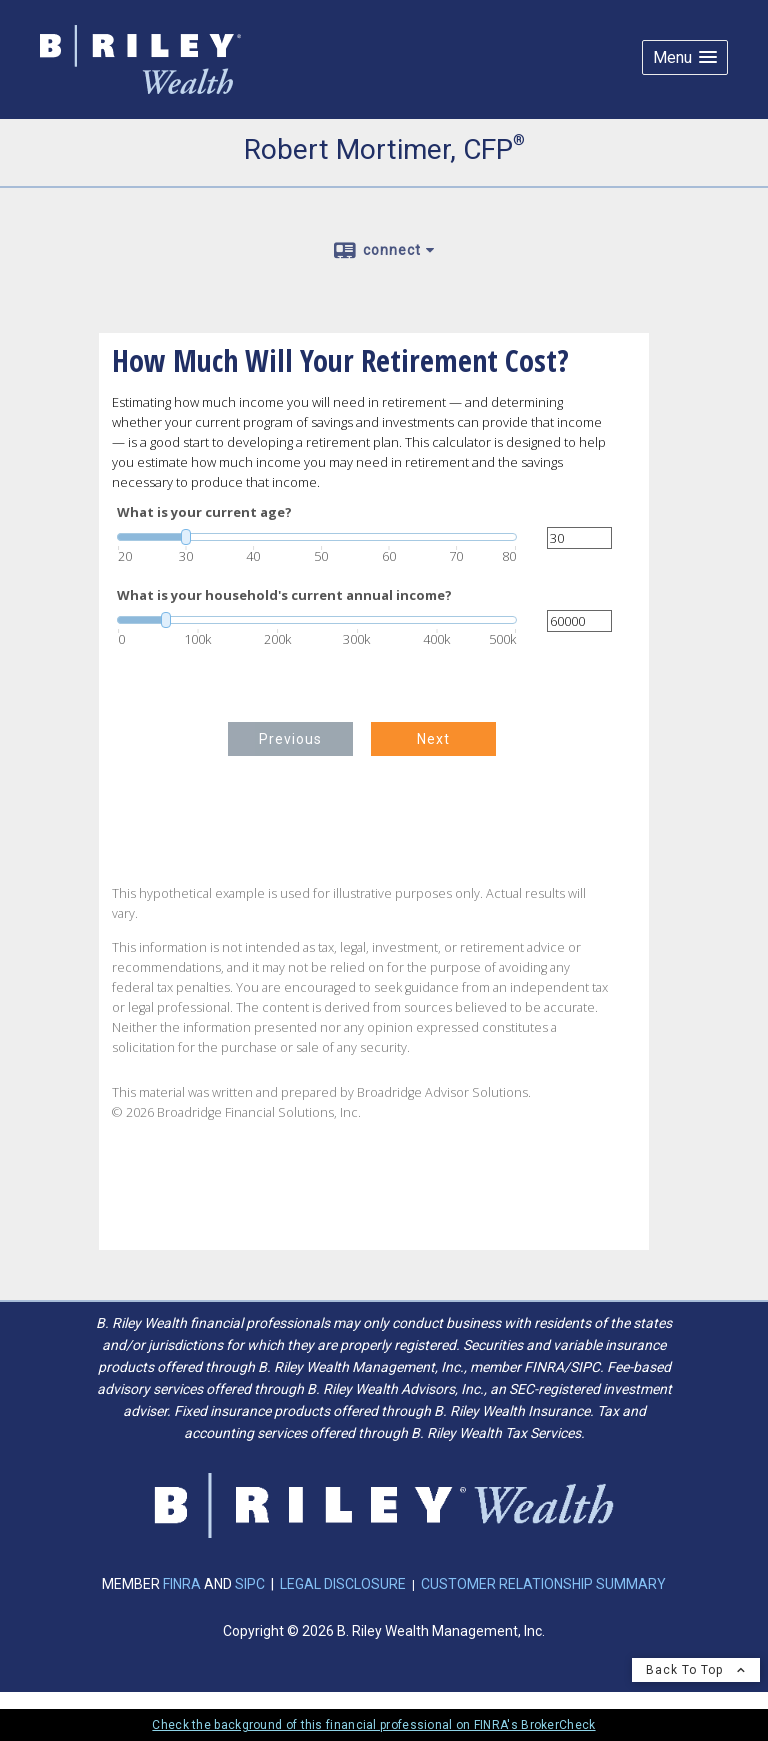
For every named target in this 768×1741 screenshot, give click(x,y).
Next (433, 739)
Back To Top (696, 1670)
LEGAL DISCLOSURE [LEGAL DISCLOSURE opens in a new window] (343, 1584)
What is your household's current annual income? (284, 595)
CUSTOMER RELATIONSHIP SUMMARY (543, 1584)
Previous (290, 739)
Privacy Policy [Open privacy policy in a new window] (132, 1698)
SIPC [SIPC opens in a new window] (250, 1584)
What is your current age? (204, 512)
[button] (685, 57)
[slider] (317, 537)
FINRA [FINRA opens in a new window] (183, 1584)
